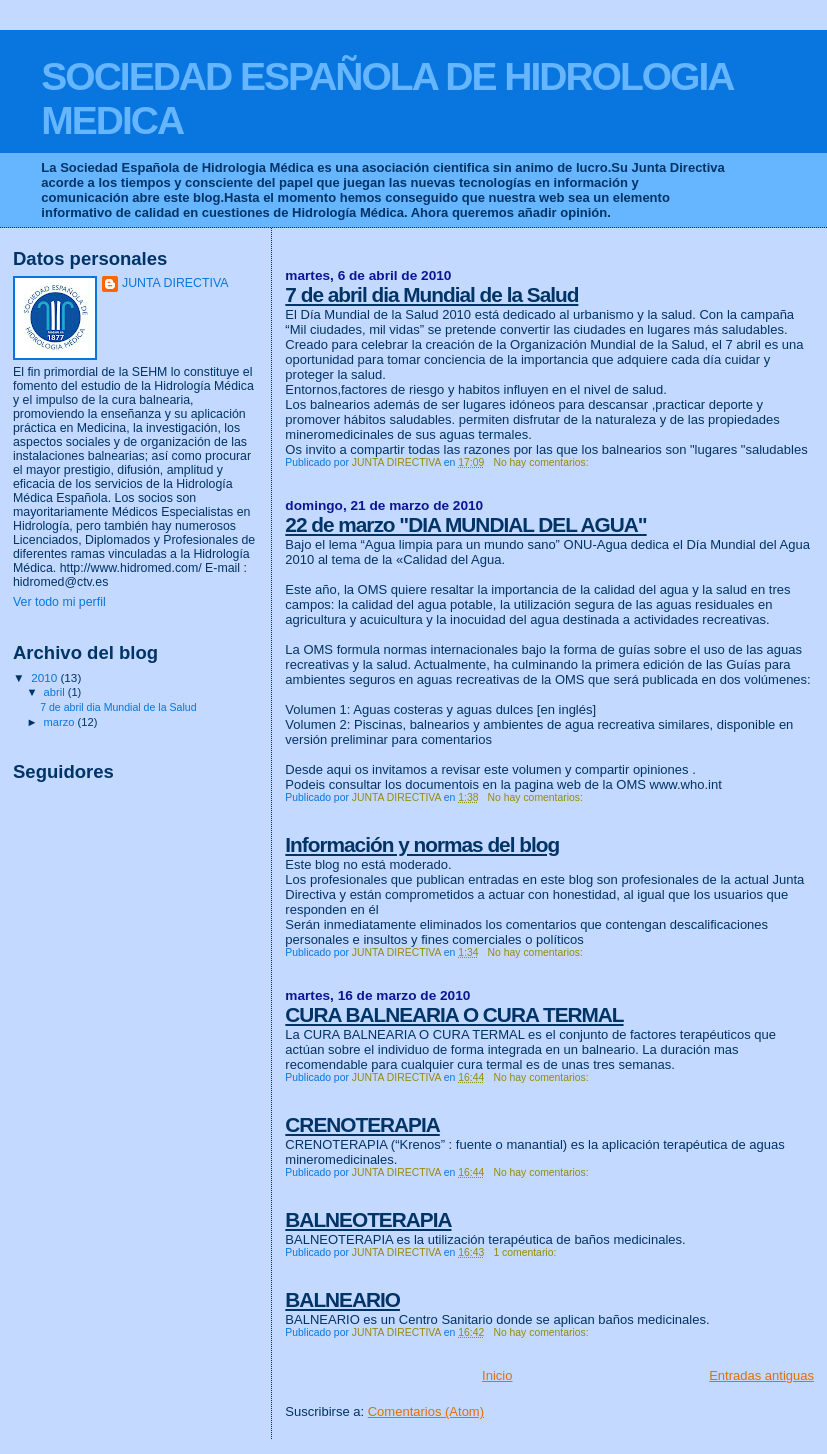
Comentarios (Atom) (426, 1411)
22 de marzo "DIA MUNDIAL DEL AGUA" (465, 524)
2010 (45, 677)
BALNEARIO (342, 1299)
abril (56, 692)
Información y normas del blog (422, 844)
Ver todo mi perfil (59, 602)
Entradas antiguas (761, 1375)
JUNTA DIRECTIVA (175, 283)
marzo (61, 722)
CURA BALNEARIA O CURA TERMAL (454, 1014)
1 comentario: (526, 1252)
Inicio (497, 1375)
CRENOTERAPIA (362, 1124)
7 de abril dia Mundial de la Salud (431, 294)
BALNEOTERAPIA (368, 1219)
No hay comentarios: (542, 462)
